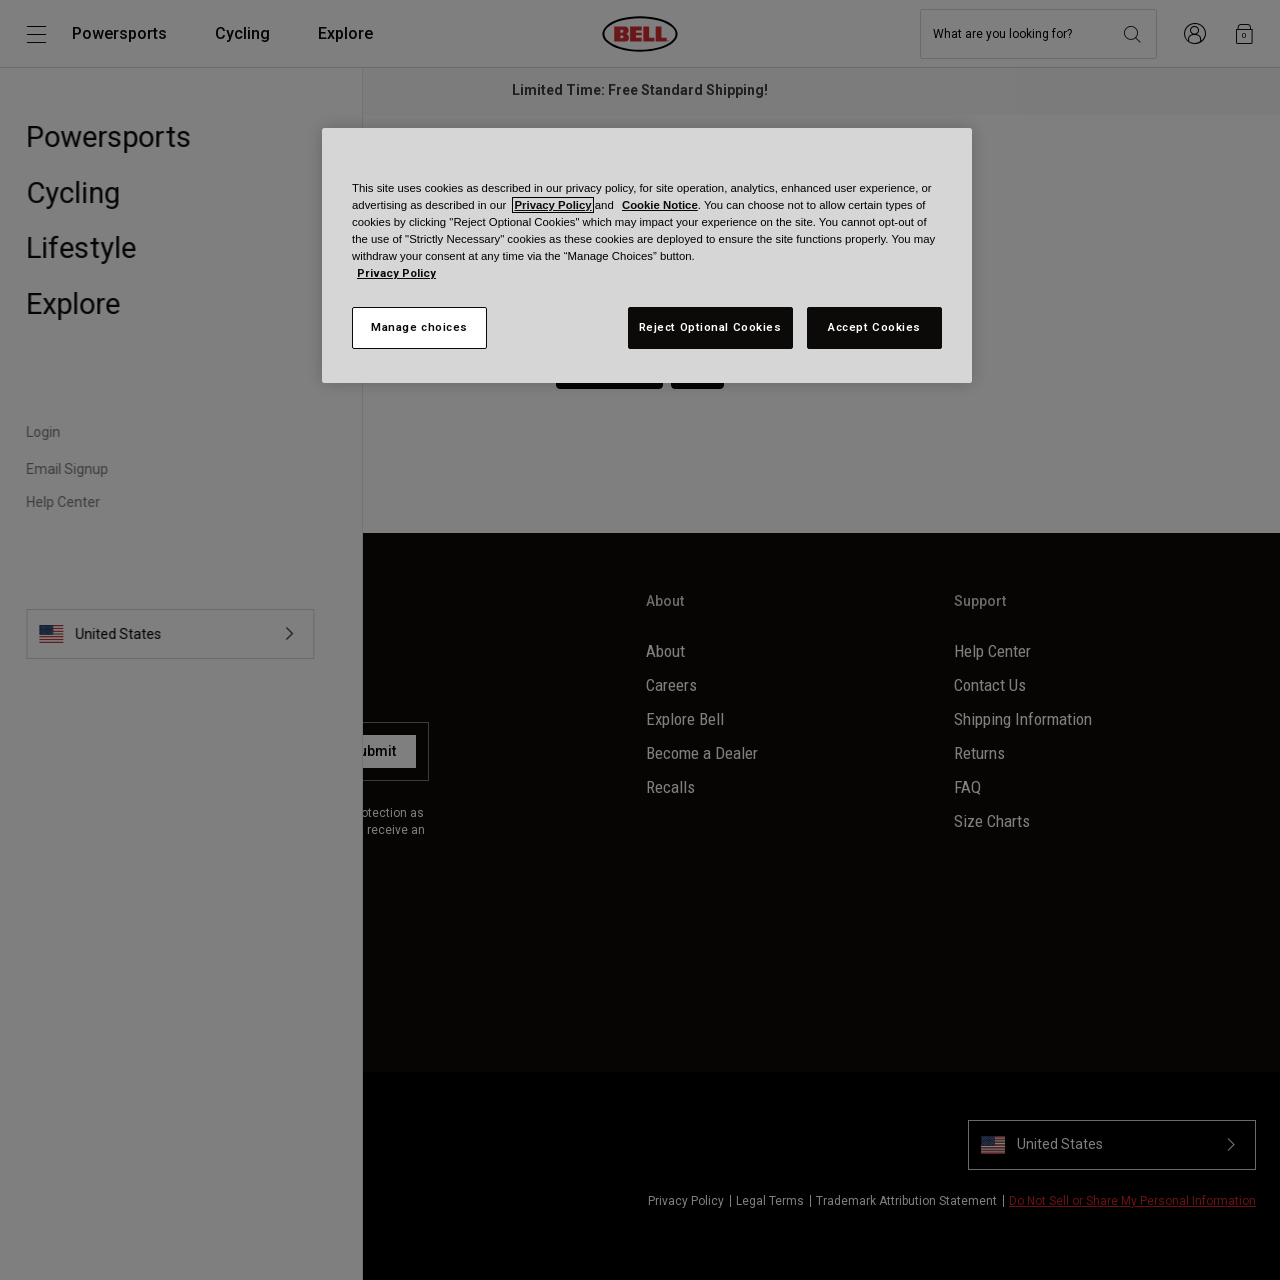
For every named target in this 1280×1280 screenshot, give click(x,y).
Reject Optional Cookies (710, 327)
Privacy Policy (552, 205)
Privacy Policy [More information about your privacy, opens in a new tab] (396, 273)
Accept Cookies (874, 327)
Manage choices (419, 327)
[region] (647, 255)
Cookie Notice (660, 205)
